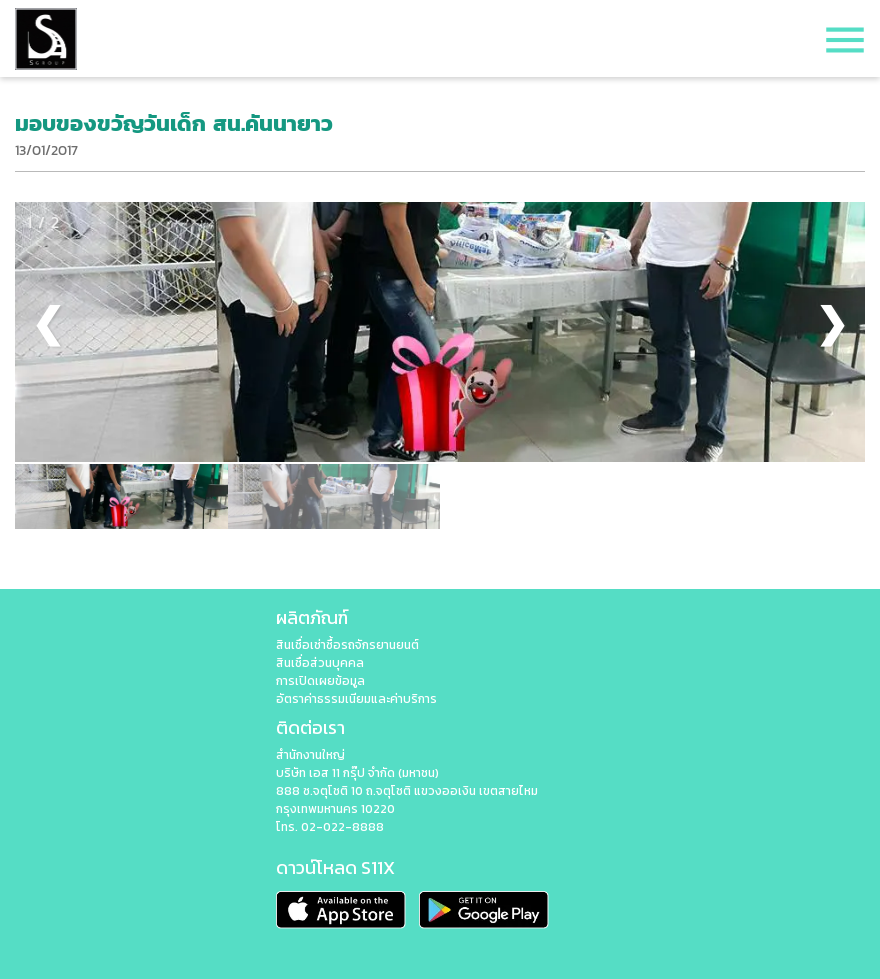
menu (845, 40)
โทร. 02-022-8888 (330, 827)
